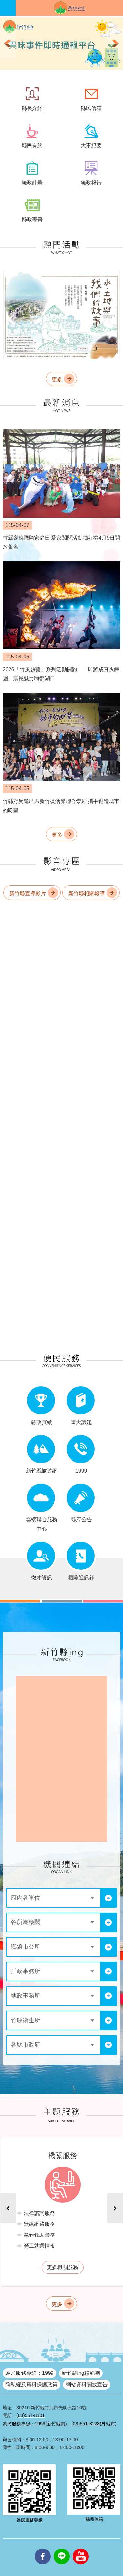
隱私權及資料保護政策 (31, 2384)
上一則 (8, 43)
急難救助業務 (39, 2235)
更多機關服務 (62, 2267)
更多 (57, 379)
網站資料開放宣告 (87, 2384)
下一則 (115, 43)
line (61, 2548)
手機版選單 (8, 8)
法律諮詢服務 (39, 2213)
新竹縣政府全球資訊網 (69, 8)
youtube (80, 2548)
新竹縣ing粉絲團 (81, 2373)
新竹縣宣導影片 (27, 893)
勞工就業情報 (39, 2246)
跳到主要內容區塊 (3, 3)
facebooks (42, 2548)
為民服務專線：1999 (29, 2373)
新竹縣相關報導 (86, 893)
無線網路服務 (39, 2224)
